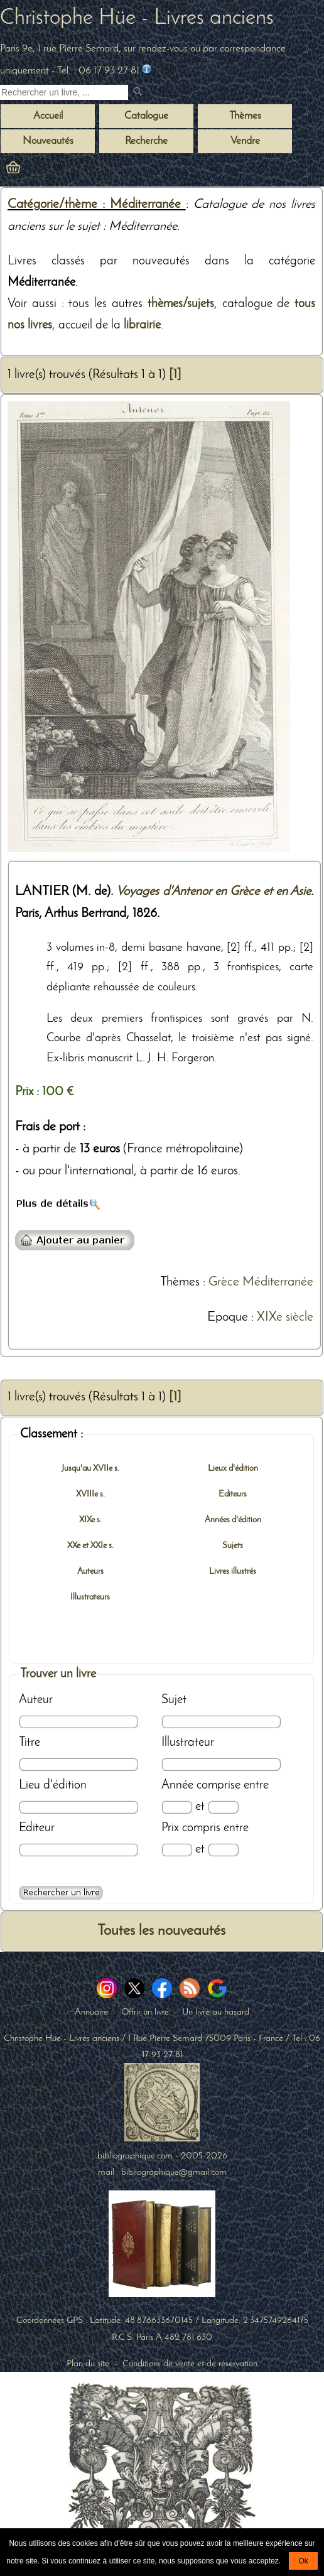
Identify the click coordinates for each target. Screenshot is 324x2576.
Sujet (173, 1700)
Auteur (36, 1700)
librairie (142, 325)
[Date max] (223, 1807)
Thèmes (180, 1282)
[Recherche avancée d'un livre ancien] (61, 1893)
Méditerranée (277, 1282)
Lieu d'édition (53, 1785)
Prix (170, 1828)
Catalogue (146, 116)
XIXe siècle (285, 1317)
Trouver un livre (58, 1674)
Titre (29, 1742)
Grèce (223, 1282)
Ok (303, 2561)
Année (177, 1785)
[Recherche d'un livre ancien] (64, 92)
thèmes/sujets (181, 304)
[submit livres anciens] (139, 92)
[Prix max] (223, 1849)
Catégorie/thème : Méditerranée (97, 204)
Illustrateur (187, 1742)
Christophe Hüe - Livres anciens (137, 19)
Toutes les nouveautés (161, 1931)
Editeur (37, 1828)
